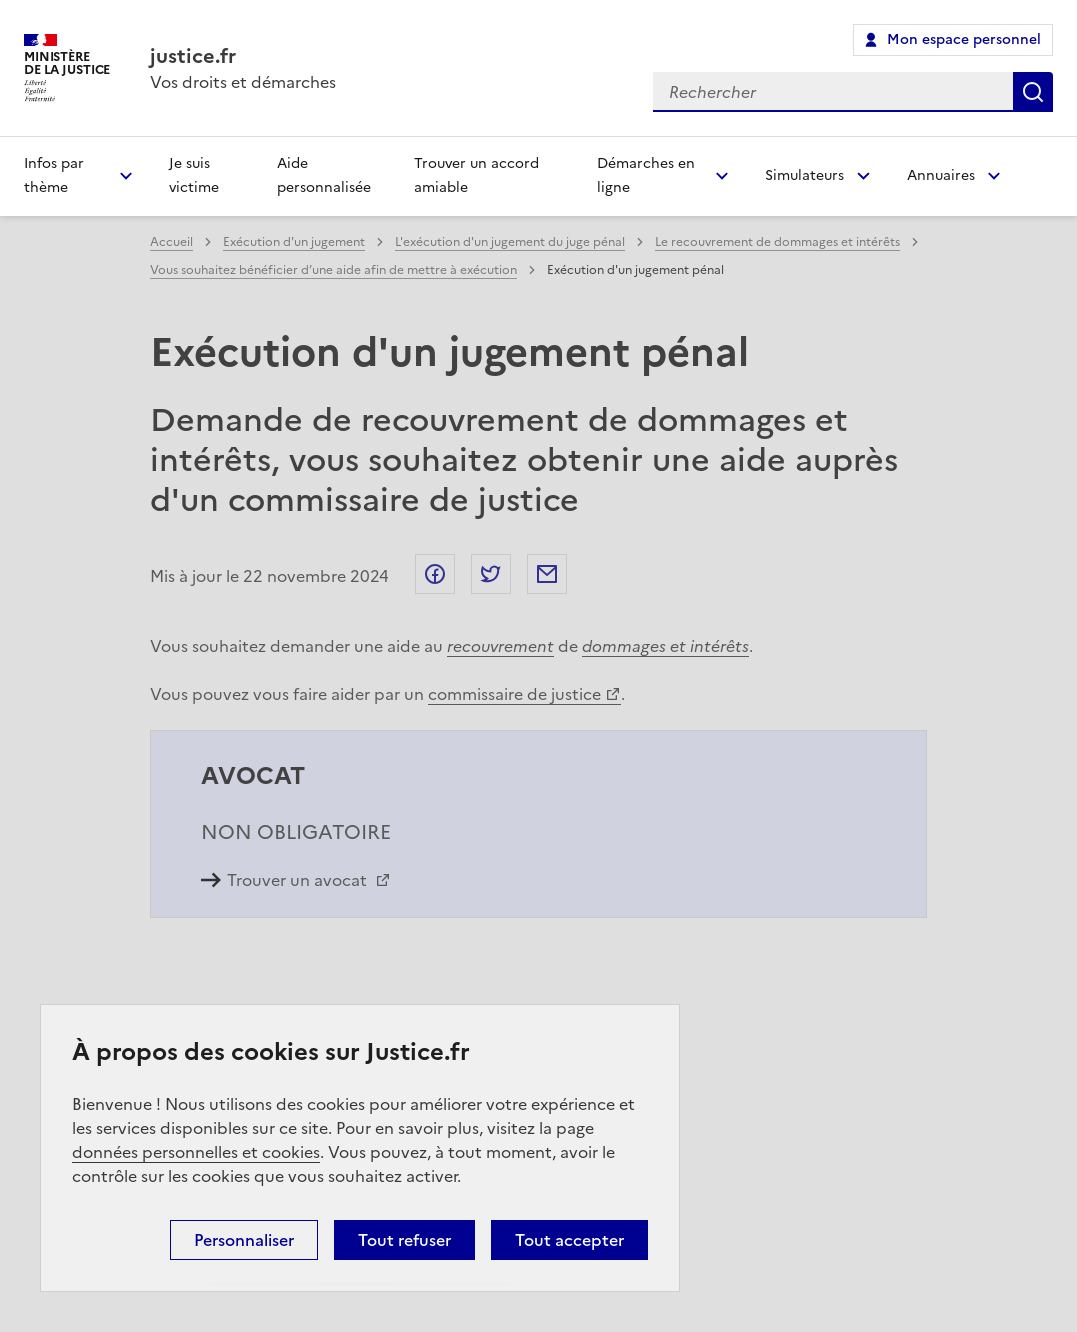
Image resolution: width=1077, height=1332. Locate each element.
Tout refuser (404, 1240)
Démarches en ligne (646, 175)
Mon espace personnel (964, 39)
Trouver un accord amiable (476, 175)
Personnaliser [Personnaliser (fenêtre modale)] (244, 1240)
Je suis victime (194, 175)
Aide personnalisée (324, 175)
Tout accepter (569, 1240)
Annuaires (941, 175)
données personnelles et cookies (196, 1152)
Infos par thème (54, 175)
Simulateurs (804, 175)
